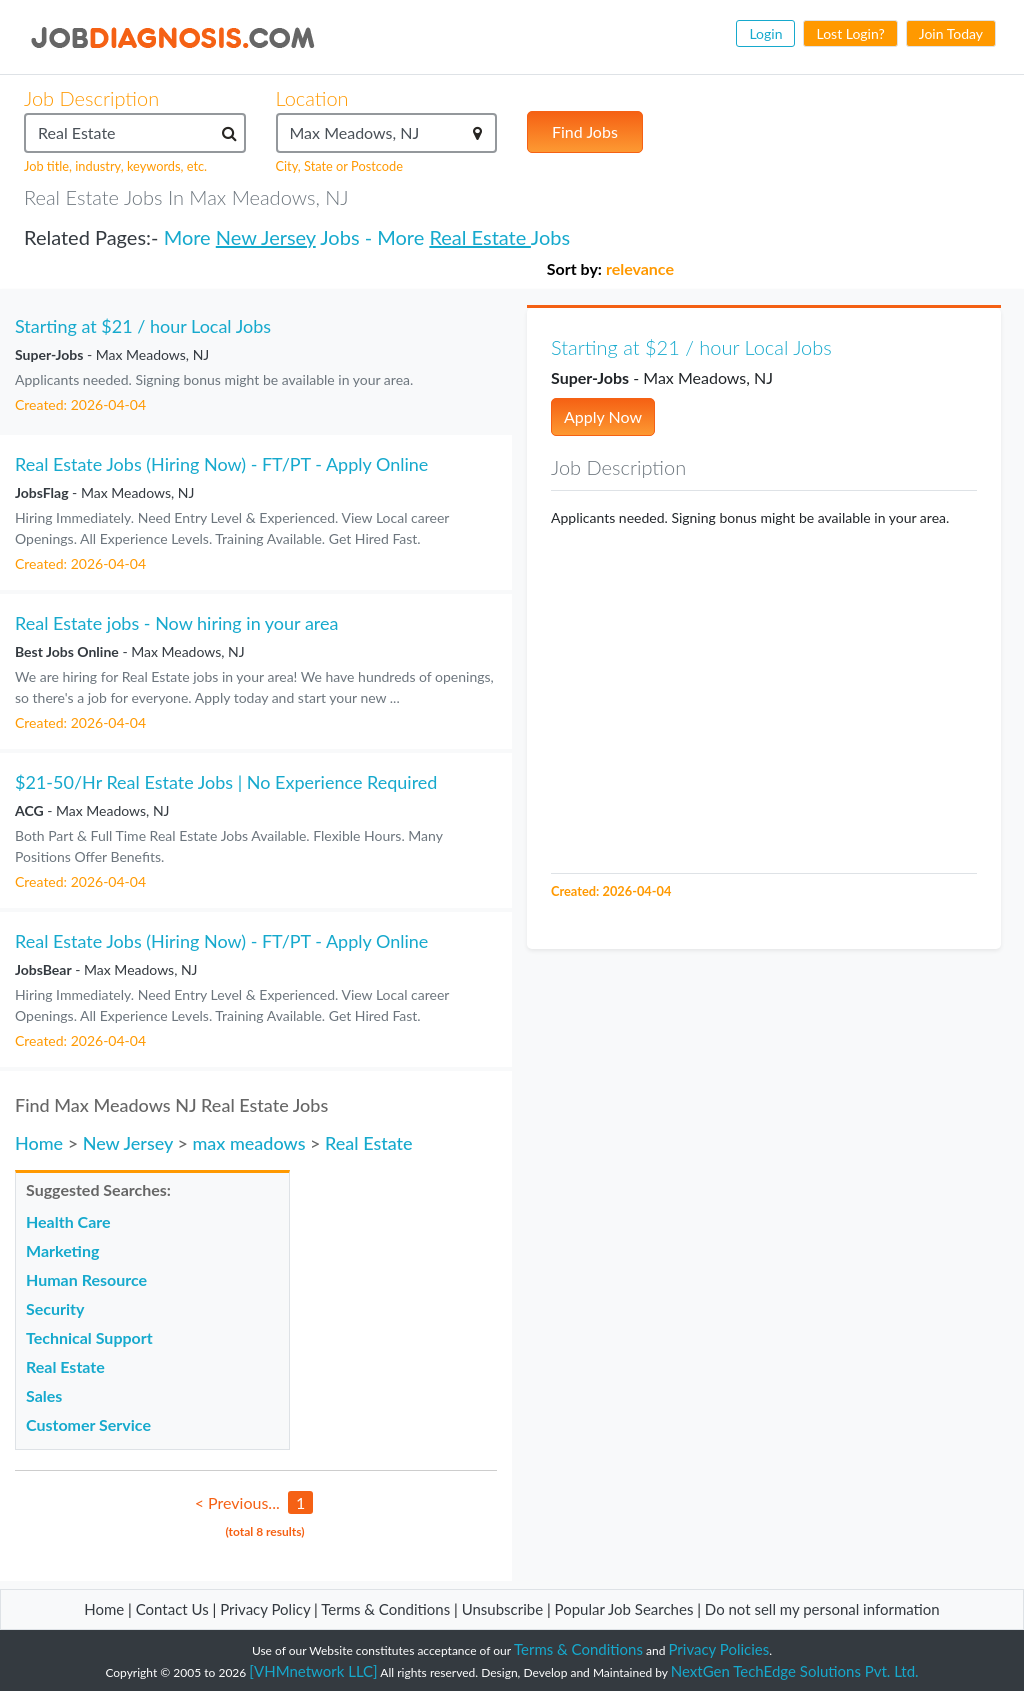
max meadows (248, 1143)
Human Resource (86, 1279)
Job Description (91, 98)
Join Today (951, 33)
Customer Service (88, 1424)
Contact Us (172, 1609)
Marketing (62, 1250)
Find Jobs (585, 131)
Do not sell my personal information (822, 1609)
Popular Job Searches (624, 1609)
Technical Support (89, 1337)
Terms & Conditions (387, 1609)
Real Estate (479, 237)
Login (765, 33)
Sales (44, 1395)
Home (39, 1143)
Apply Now (603, 416)
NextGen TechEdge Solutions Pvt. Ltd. (795, 1671)
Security (55, 1308)
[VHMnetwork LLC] (313, 1671)
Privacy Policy (265, 1609)
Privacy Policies (719, 1649)
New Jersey (266, 237)
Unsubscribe (502, 1609)
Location (312, 98)
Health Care (68, 1221)
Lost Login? (850, 33)
